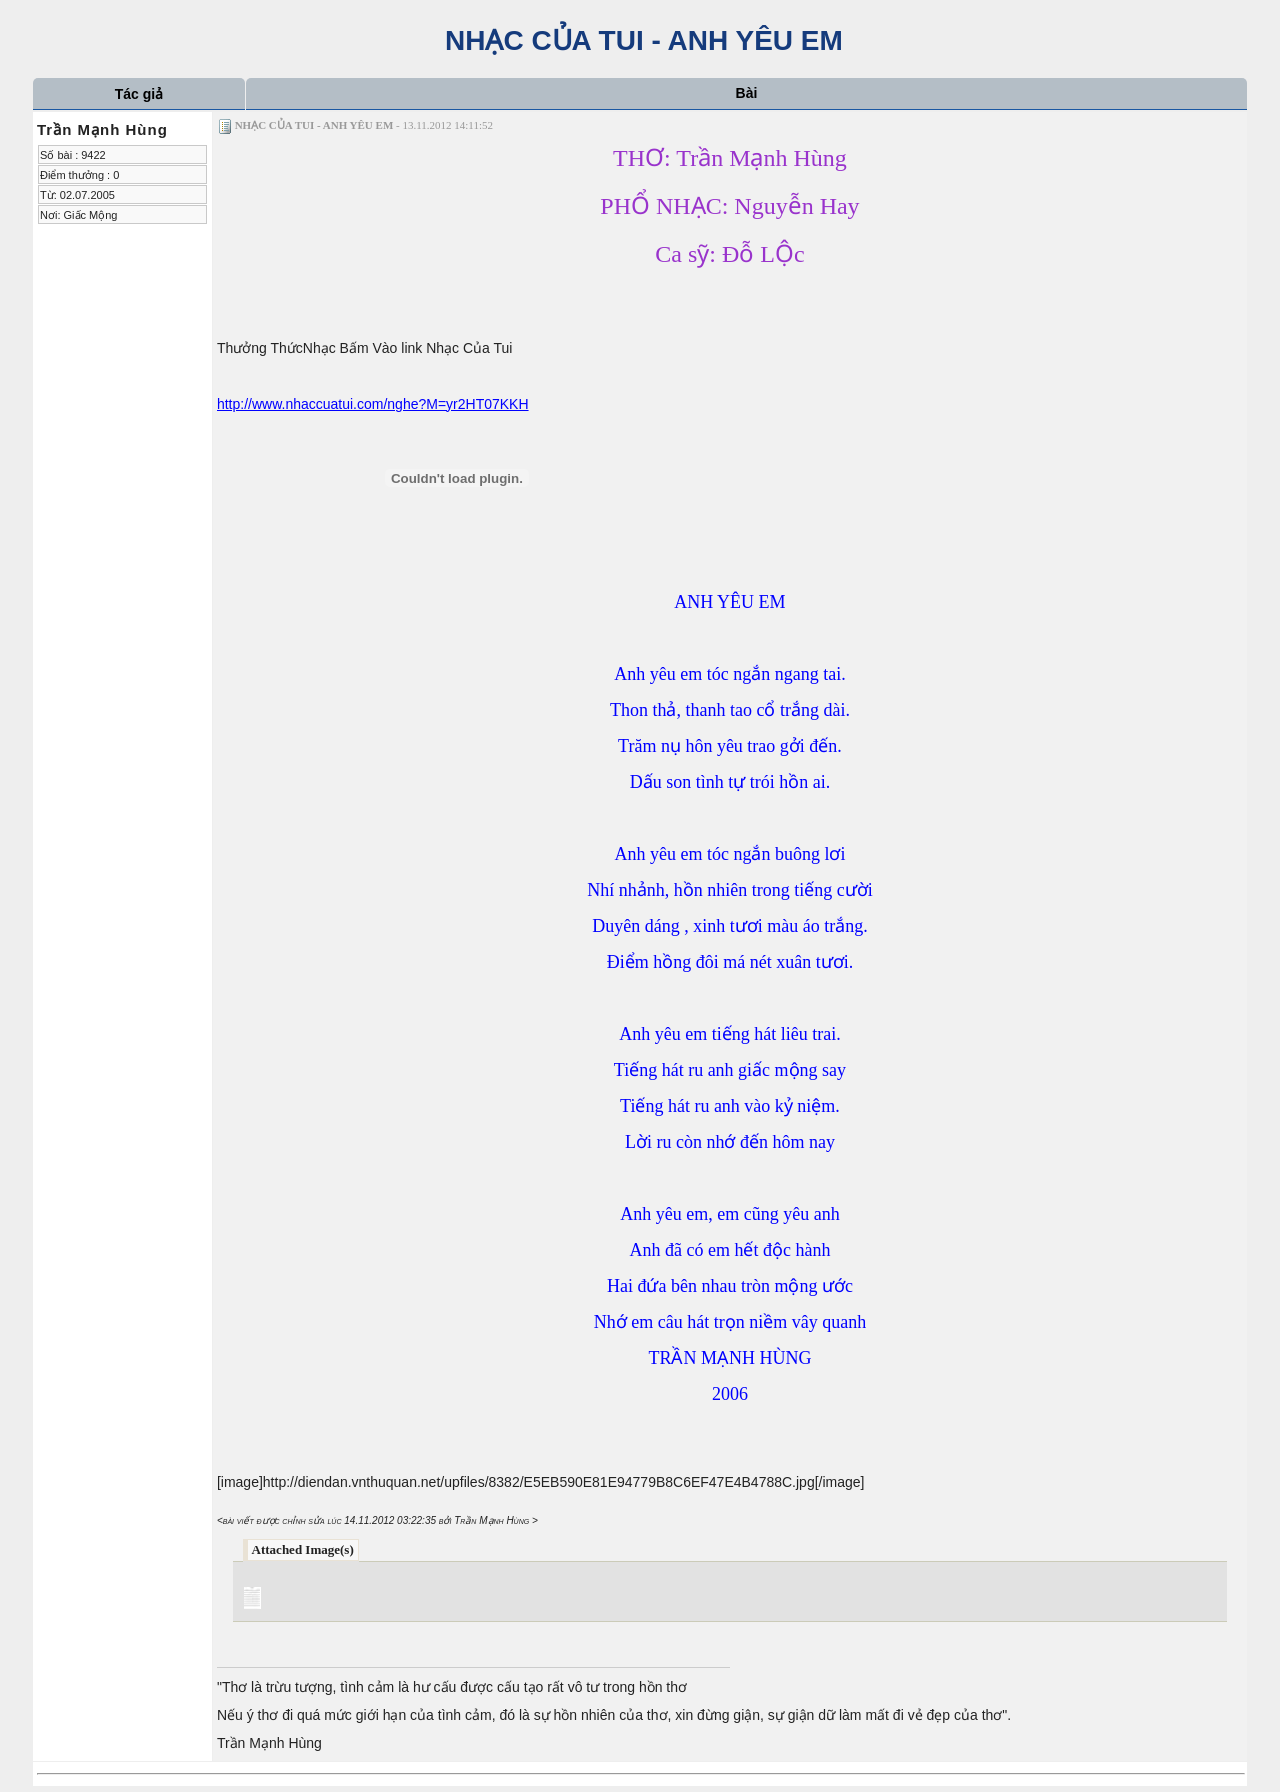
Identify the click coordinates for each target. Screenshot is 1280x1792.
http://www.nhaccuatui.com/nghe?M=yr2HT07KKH (373, 404)
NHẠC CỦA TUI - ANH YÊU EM (640, 40)
